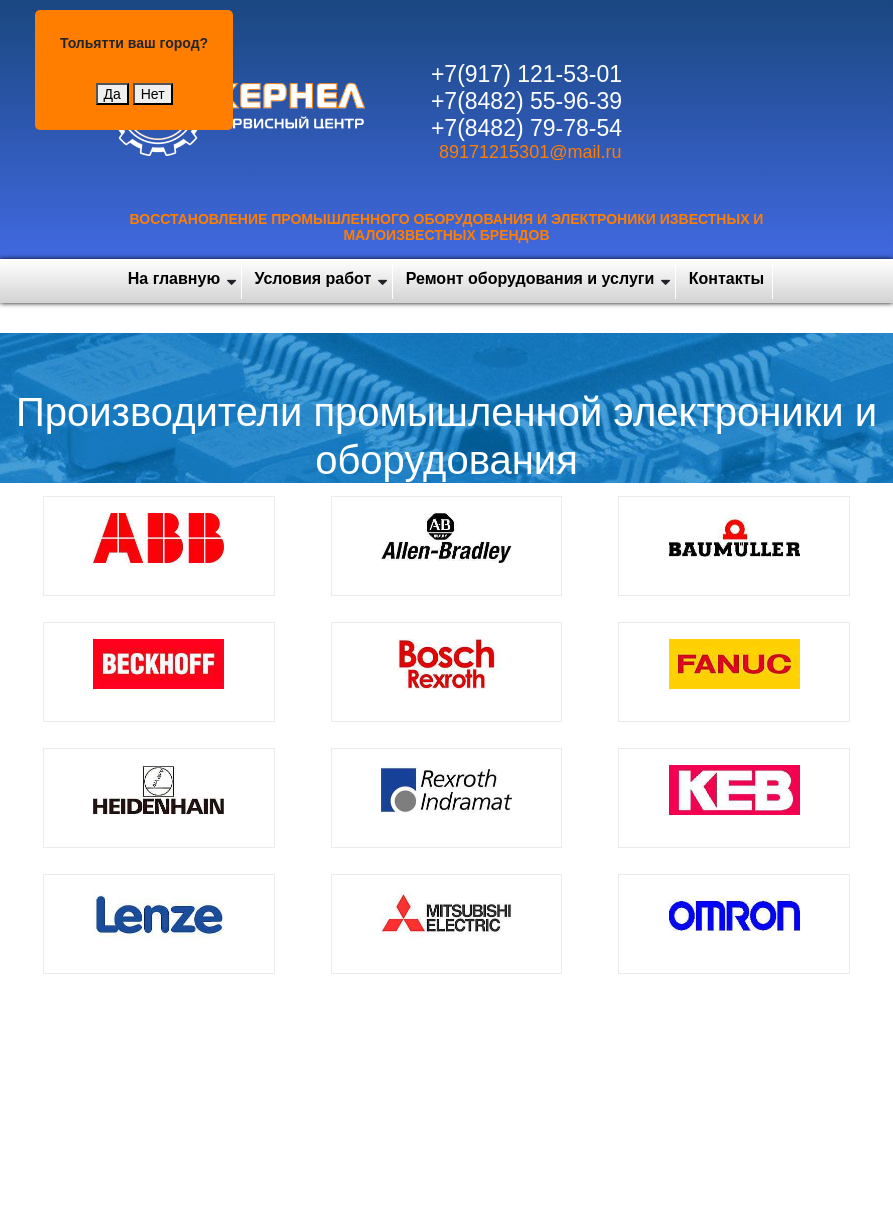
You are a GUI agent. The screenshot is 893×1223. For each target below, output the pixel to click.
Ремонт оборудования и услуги (530, 278)
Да (112, 94)
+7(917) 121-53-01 (526, 74)
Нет (153, 94)
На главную (174, 278)
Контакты (726, 278)
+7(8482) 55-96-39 (526, 101)
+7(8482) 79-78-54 (526, 128)
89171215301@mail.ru (530, 152)
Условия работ (313, 278)
